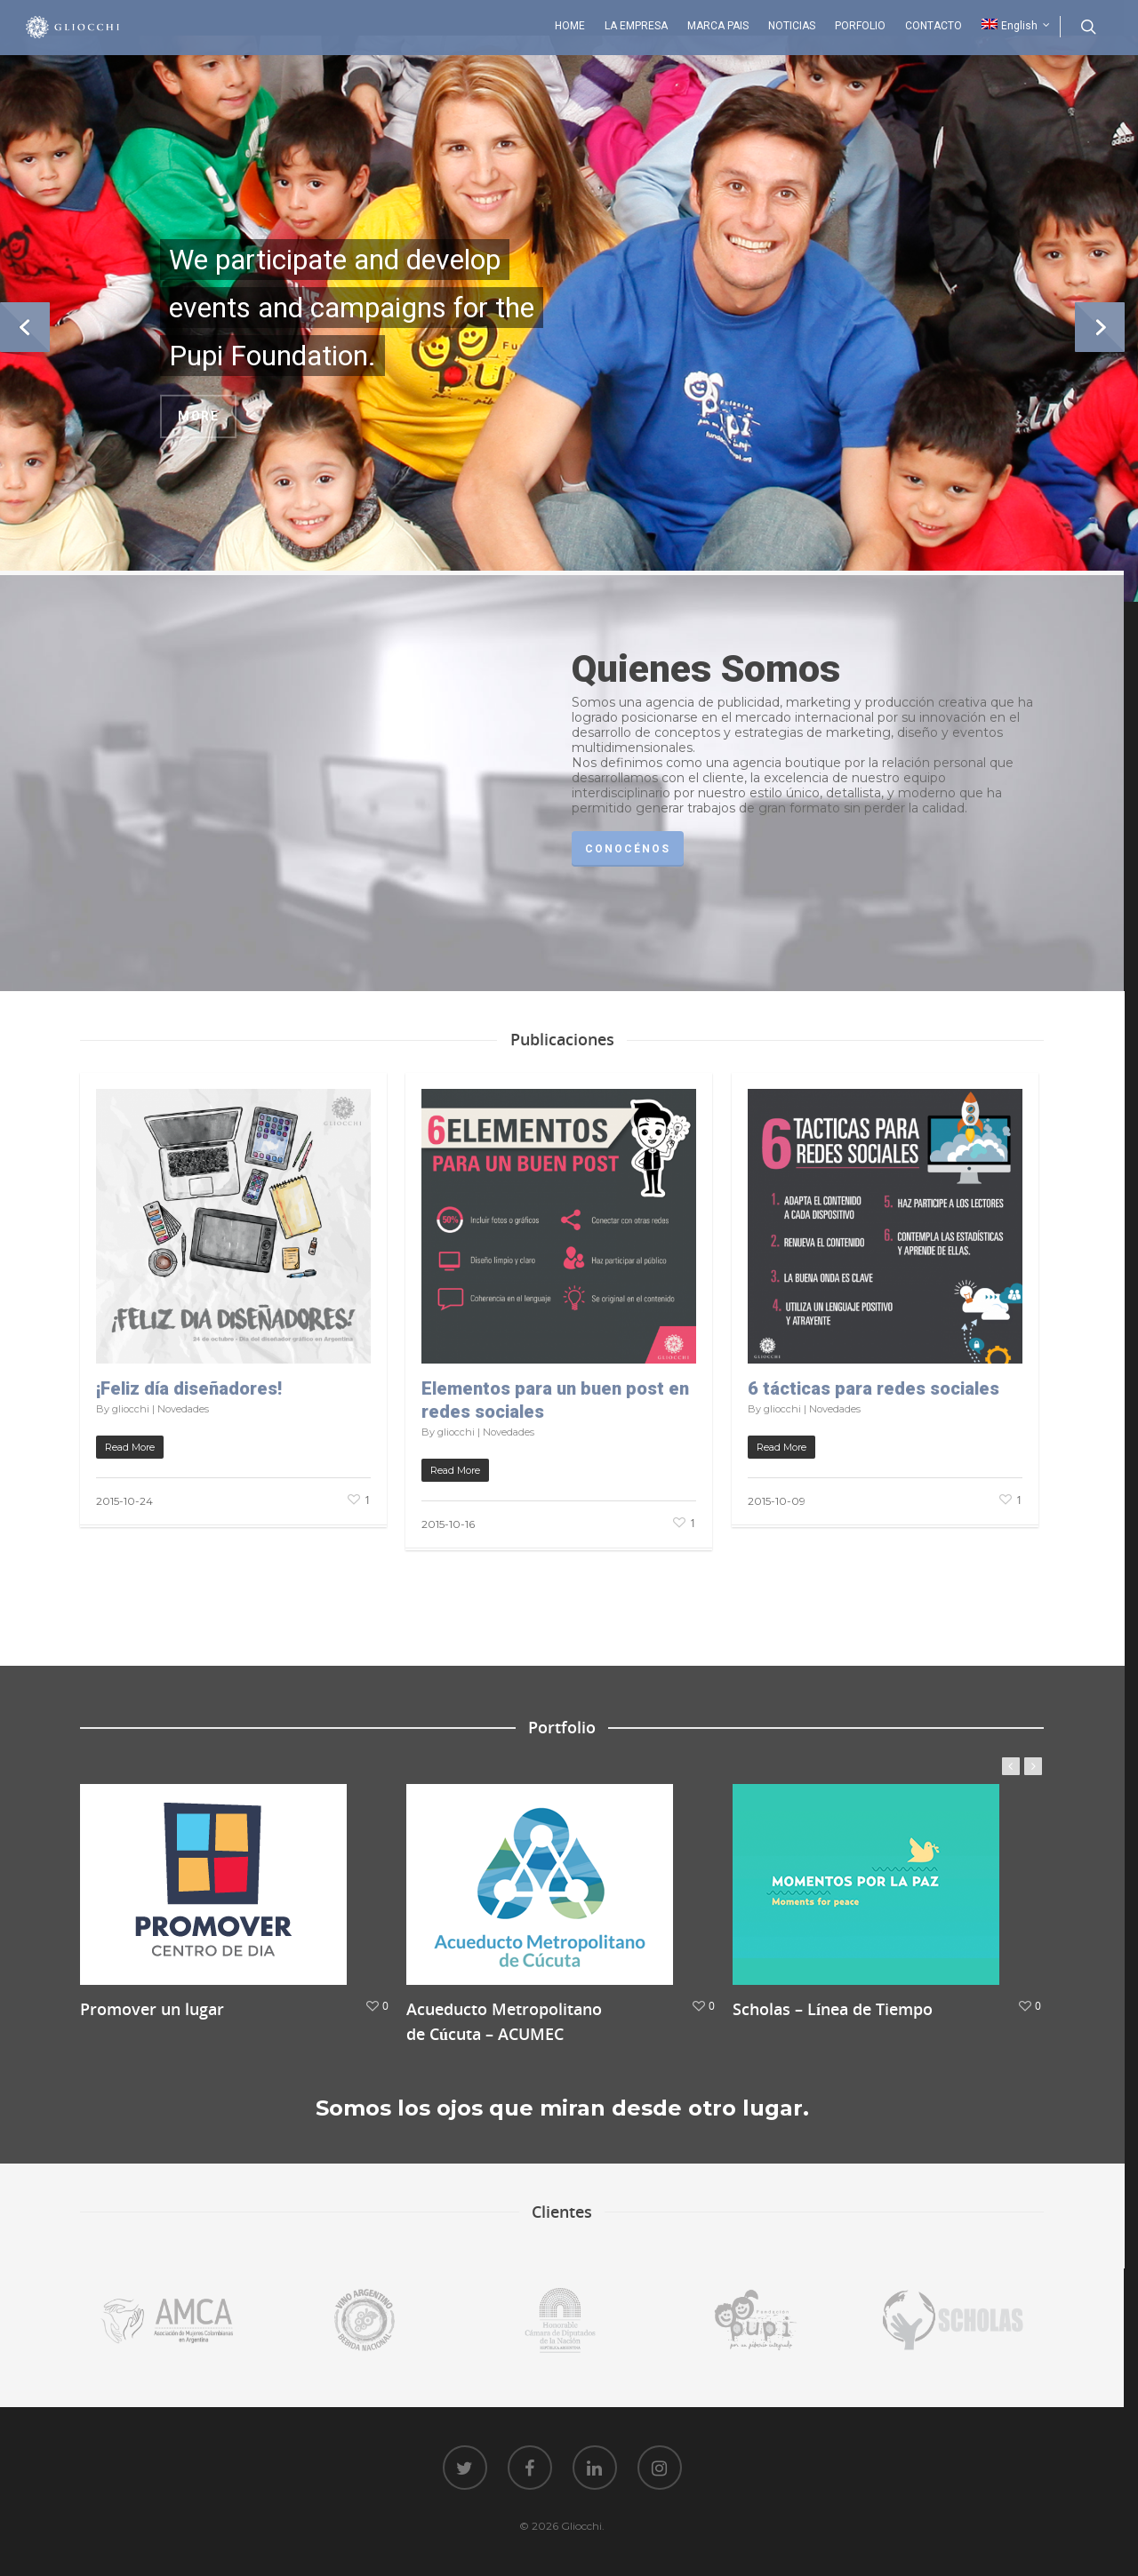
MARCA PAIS (718, 26)
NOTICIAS (791, 26)
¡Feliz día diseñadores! (189, 1388)
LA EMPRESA (636, 26)
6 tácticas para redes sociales (873, 1388)
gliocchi (130, 1409)
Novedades (183, 1409)
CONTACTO (933, 26)
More (198, 416)
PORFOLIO (860, 26)
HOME (570, 26)
